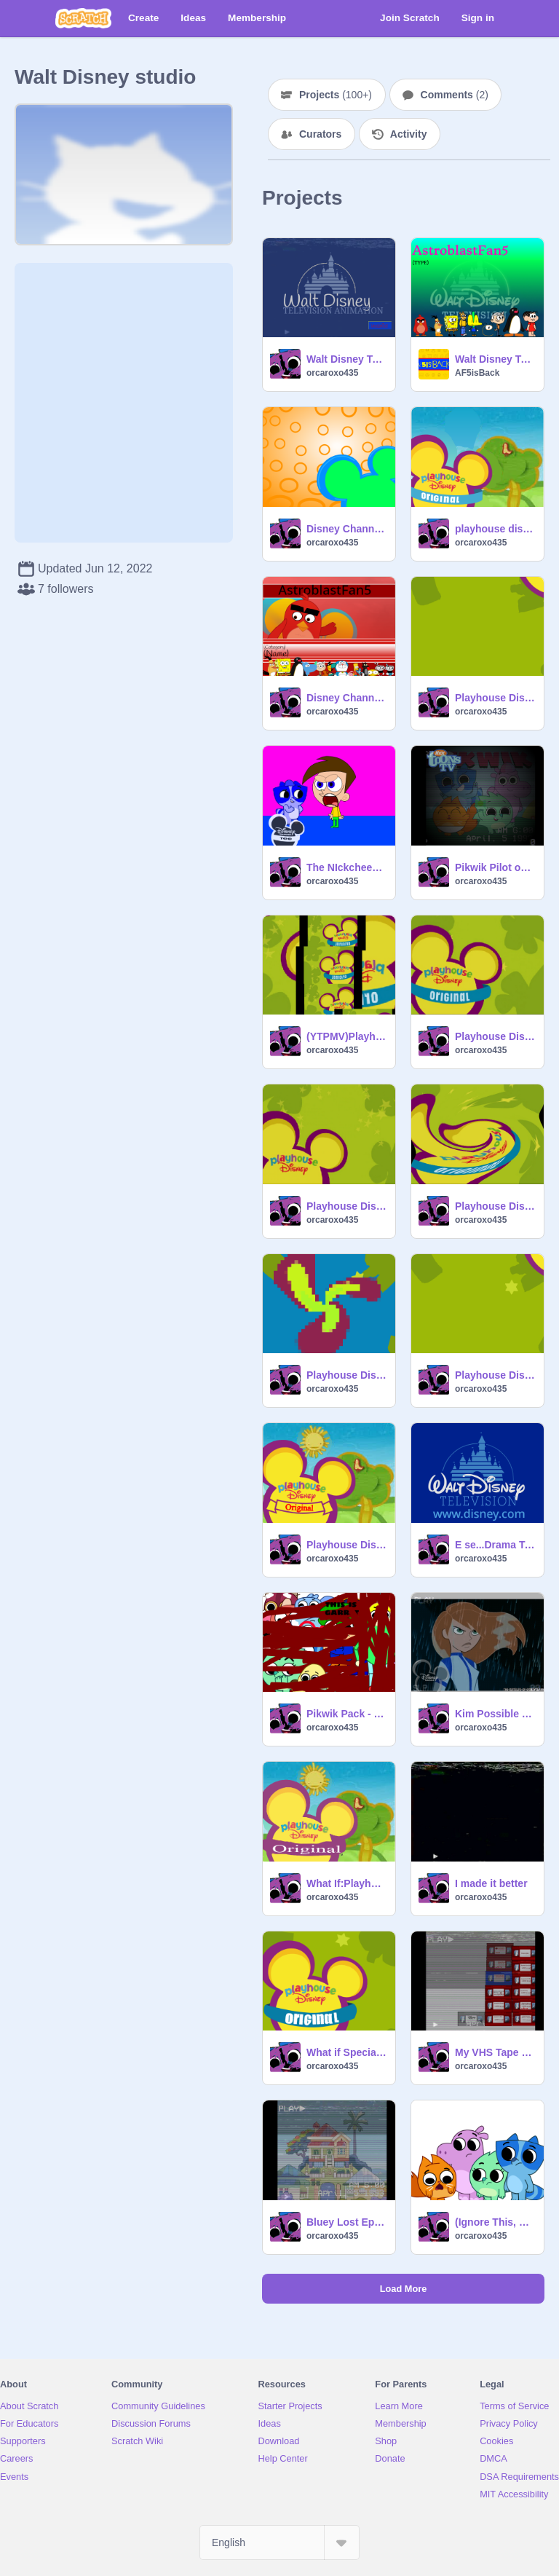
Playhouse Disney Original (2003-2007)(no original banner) (346, 1206)
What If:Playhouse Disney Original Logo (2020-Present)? (346, 1883)
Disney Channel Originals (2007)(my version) (346, 698)
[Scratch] (83, 18)
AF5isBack (477, 373)
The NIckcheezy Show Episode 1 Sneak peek (346, 867)
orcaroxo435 (332, 373)
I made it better (491, 1883)
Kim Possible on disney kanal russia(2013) (495, 1714)
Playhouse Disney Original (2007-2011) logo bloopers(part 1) (346, 1545)
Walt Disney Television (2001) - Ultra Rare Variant (495, 359)
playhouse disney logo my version (495, 529)
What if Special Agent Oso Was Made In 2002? (346, 2052)
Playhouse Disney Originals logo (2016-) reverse (495, 698)
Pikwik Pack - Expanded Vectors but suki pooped (346, 1714)
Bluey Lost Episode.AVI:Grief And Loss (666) (346, 2222)
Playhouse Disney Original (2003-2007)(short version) (495, 1036)
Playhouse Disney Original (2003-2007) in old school (495, 1206)
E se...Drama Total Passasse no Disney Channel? (495, 1545)
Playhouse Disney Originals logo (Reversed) (495, 1375)
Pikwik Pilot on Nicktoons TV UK (495, 867)
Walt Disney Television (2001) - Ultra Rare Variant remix (346, 359)
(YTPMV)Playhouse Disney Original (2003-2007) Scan (346, 1036)
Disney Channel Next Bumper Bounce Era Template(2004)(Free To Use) (346, 529)
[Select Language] (279, 2542)
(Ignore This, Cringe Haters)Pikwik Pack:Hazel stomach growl (495, 2222)
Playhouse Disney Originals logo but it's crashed (346, 1375)
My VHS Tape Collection (495, 2052)
